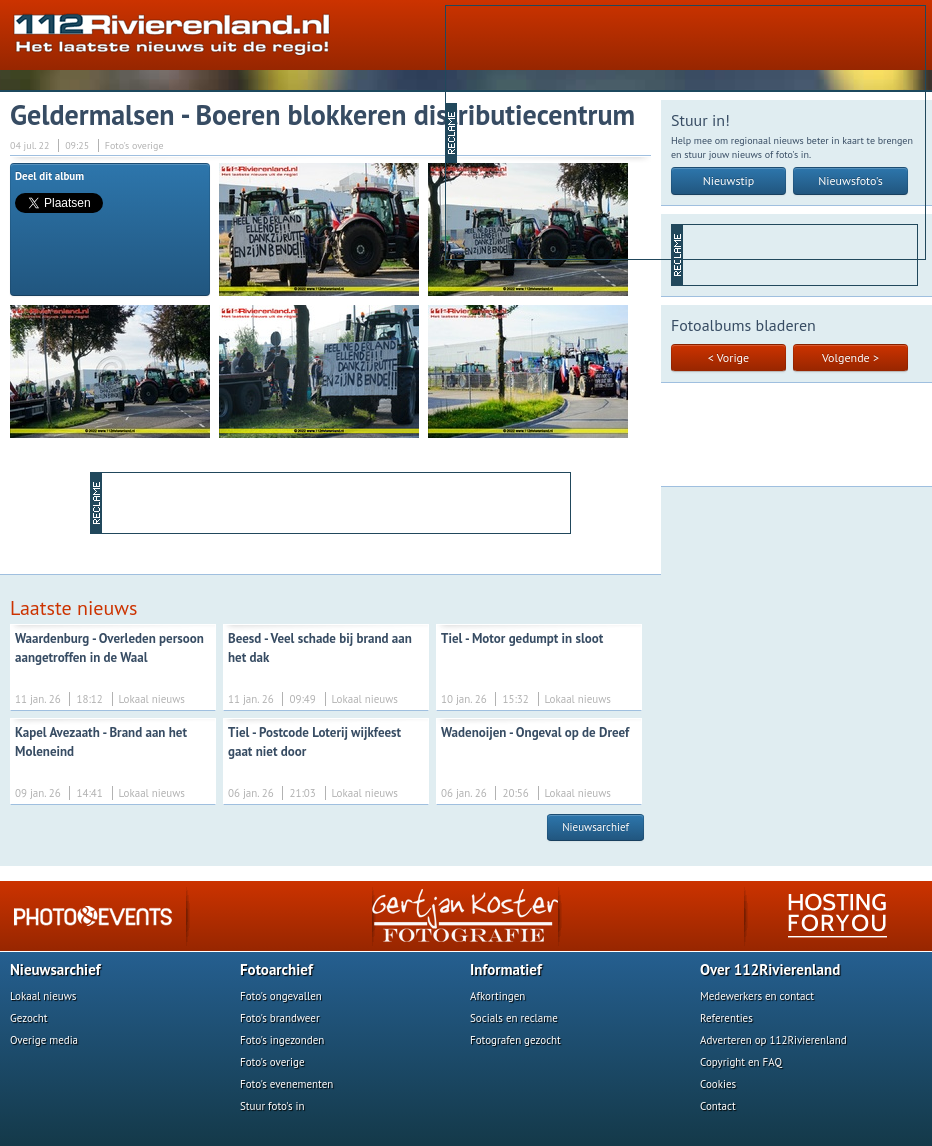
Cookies (718, 1084)
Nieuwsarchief (595, 827)
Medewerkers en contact (757, 996)
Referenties (726, 1018)
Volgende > (850, 357)
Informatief (506, 969)
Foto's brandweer (280, 1018)
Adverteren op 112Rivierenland (773, 1040)
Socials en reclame (514, 1018)
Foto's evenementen (286, 1084)
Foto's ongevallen (281, 996)
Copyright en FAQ (741, 1062)
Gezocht (29, 1018)
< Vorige (728, 357)
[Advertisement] (612, 131)
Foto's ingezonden (282, 1040)
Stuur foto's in (272, 1106)
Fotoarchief (276, 969)
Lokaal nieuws (43, 996)
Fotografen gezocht (515, 1040)
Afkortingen (497, 996)
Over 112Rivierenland (770, 969)
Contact (718, 1106)
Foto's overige (272, 1062)
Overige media (44, 1040)
